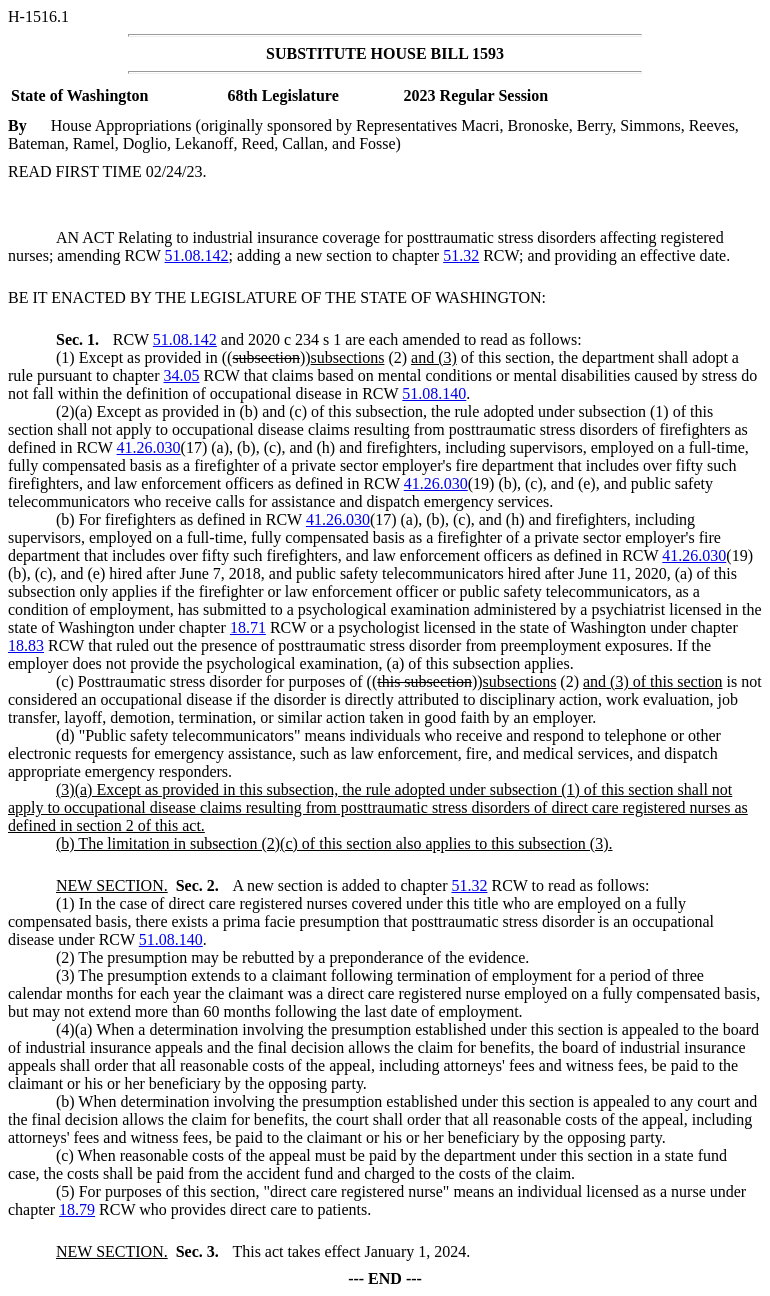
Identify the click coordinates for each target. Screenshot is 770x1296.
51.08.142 (197, 255)
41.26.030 (149, 447)
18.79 (77, 1209)
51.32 (461, 255)
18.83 (26, 645)
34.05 (182, 375)
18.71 (248, 627)
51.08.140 (434, 393)
